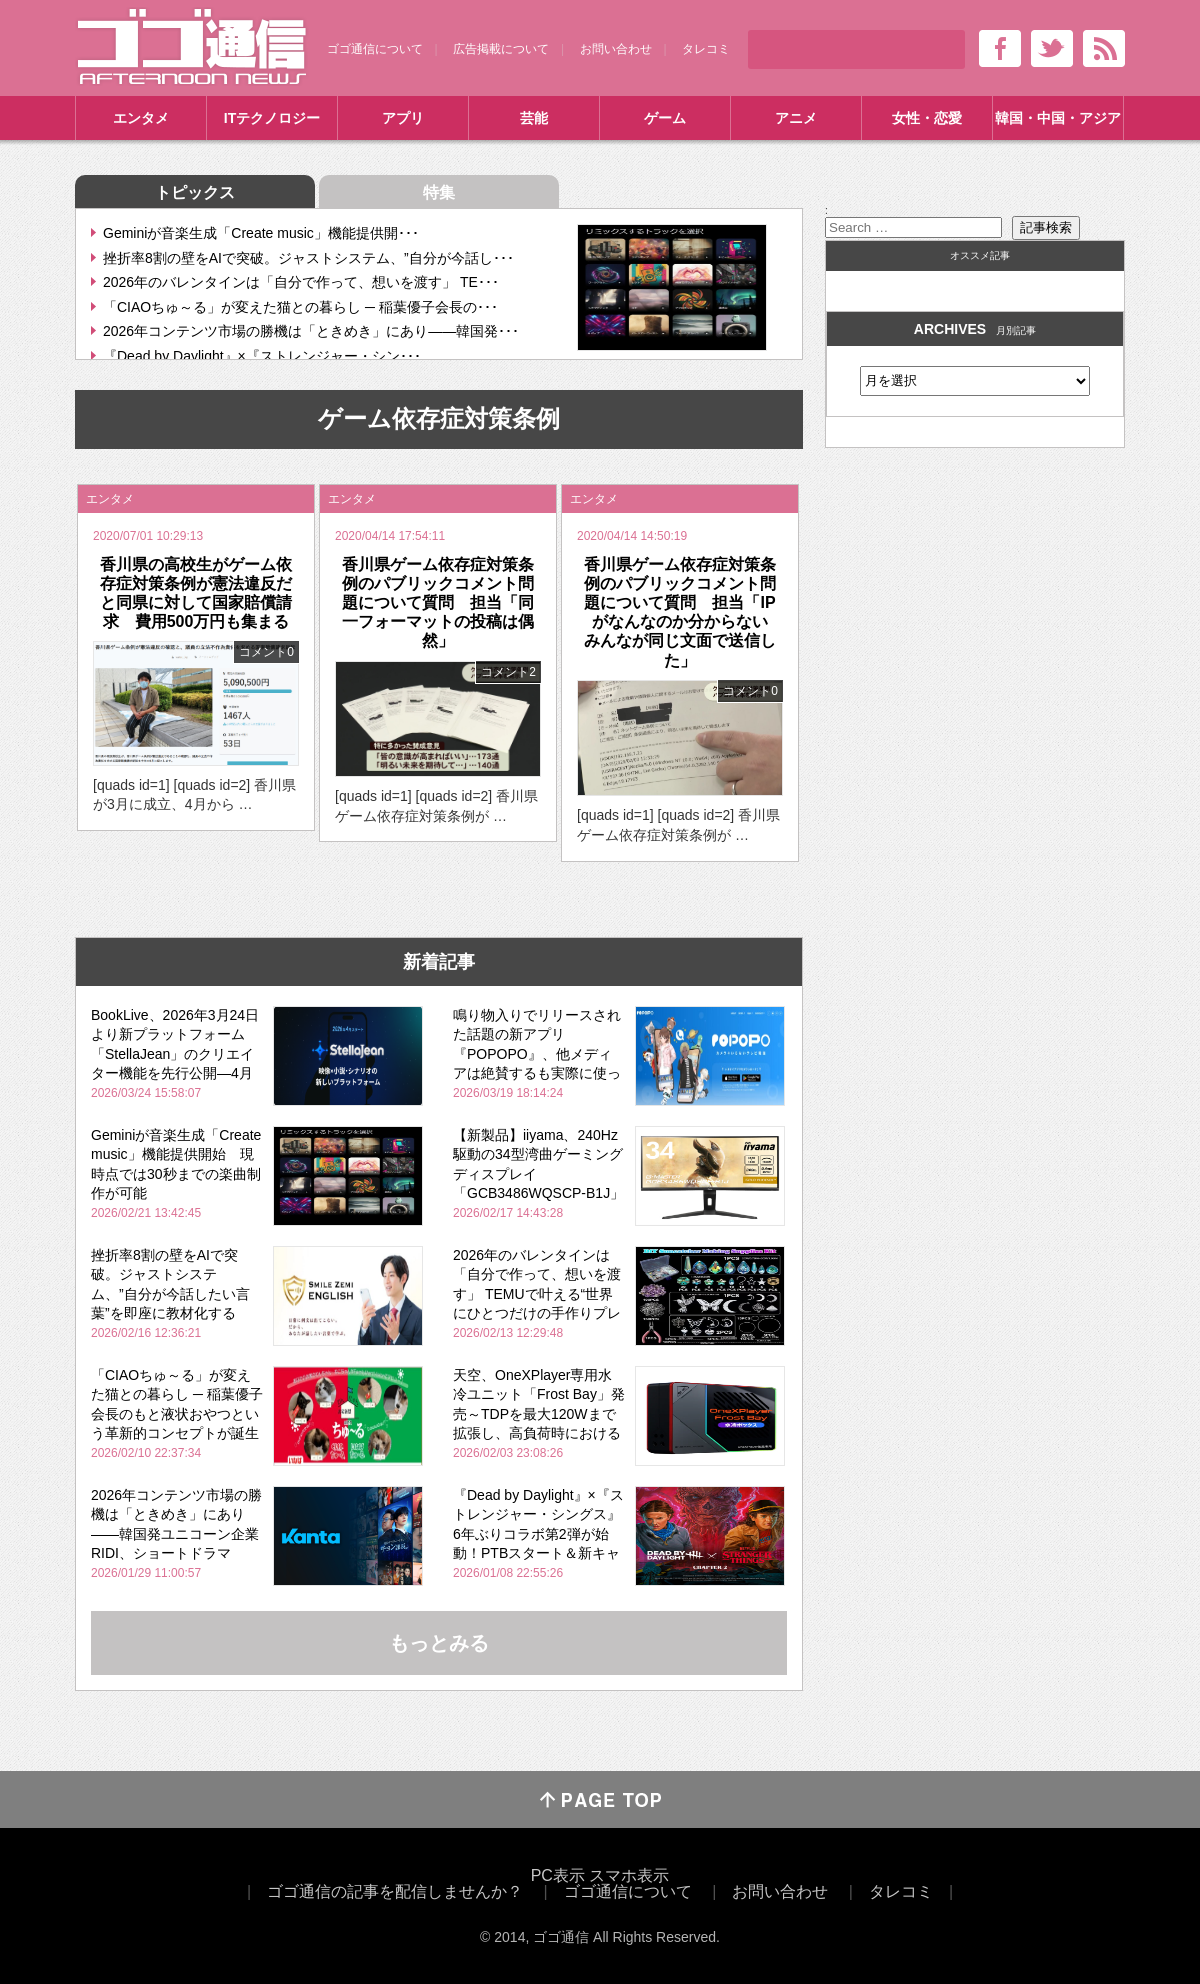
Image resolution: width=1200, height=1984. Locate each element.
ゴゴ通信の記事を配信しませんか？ (395, 1891)
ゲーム (665, 118)
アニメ (796, 118)
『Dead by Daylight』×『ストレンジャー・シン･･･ (262, 356)
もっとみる (439, 1643)
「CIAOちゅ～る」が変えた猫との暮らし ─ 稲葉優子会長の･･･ (300, 307)
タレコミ (706, 49)
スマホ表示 (629, 1875)
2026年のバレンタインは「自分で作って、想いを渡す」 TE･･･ (301, 282)
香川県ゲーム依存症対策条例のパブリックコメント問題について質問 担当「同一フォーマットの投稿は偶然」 (438, 603)
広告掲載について (501, 49)
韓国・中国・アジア (1058, 118)
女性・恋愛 (927, 118)
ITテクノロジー (272, 118)
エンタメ (141, 118)
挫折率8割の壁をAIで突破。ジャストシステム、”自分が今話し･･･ (308, 258)
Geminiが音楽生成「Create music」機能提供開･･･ (261, 233)
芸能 (534, 118)
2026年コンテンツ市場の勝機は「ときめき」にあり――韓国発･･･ (311, 331)
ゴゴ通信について (375, 49)
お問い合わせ (616, 49)
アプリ (403, 118)
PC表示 (558, 1875)
